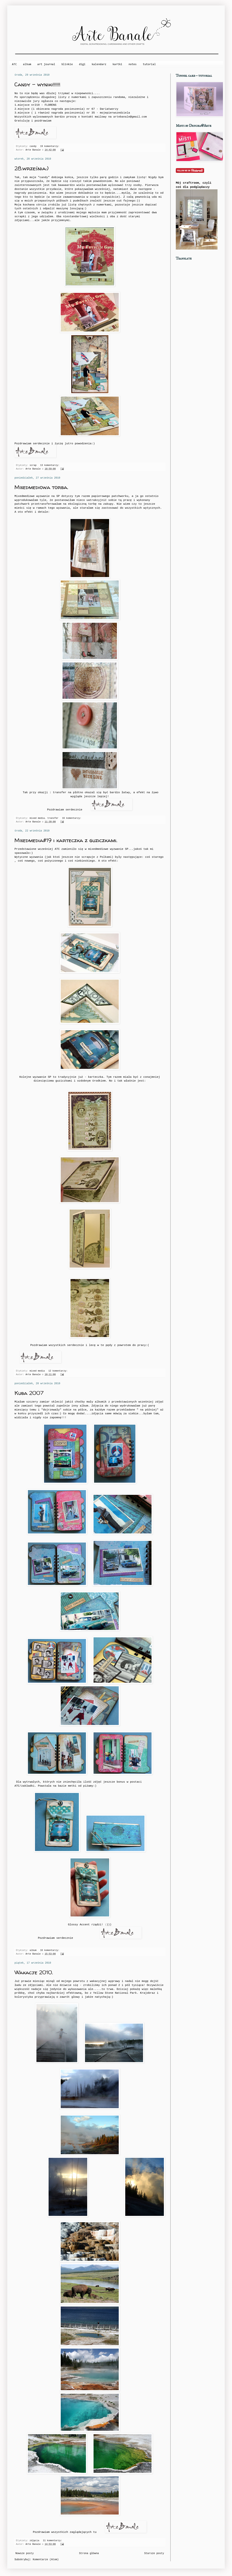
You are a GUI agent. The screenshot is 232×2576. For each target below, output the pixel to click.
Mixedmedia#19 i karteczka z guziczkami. (65, 840)
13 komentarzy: (49, 465)
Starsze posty (154, 2553)
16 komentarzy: (71, 818)
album (27, 64)
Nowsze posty (24, 2553)
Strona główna (89, 2553)
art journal (46, 64)
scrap (33, 465)
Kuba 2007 (29, 1393)
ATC (14, 64)
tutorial (149, 64)
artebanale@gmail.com (130, 116)
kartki (117, 64)
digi (82, 64)
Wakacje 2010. (33, 1972)
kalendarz (99, 64)
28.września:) (31, 168)
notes (133, 64)
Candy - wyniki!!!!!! (37, 84)
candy (33, 146)
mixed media (37, 818)
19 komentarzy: (49, 146)
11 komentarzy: (52, 2540)
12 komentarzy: (58, 1371)
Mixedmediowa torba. (41, 487)
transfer (52, 818)
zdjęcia (34, 2540)
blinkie (67, 64)
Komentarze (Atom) (46, 2559)
